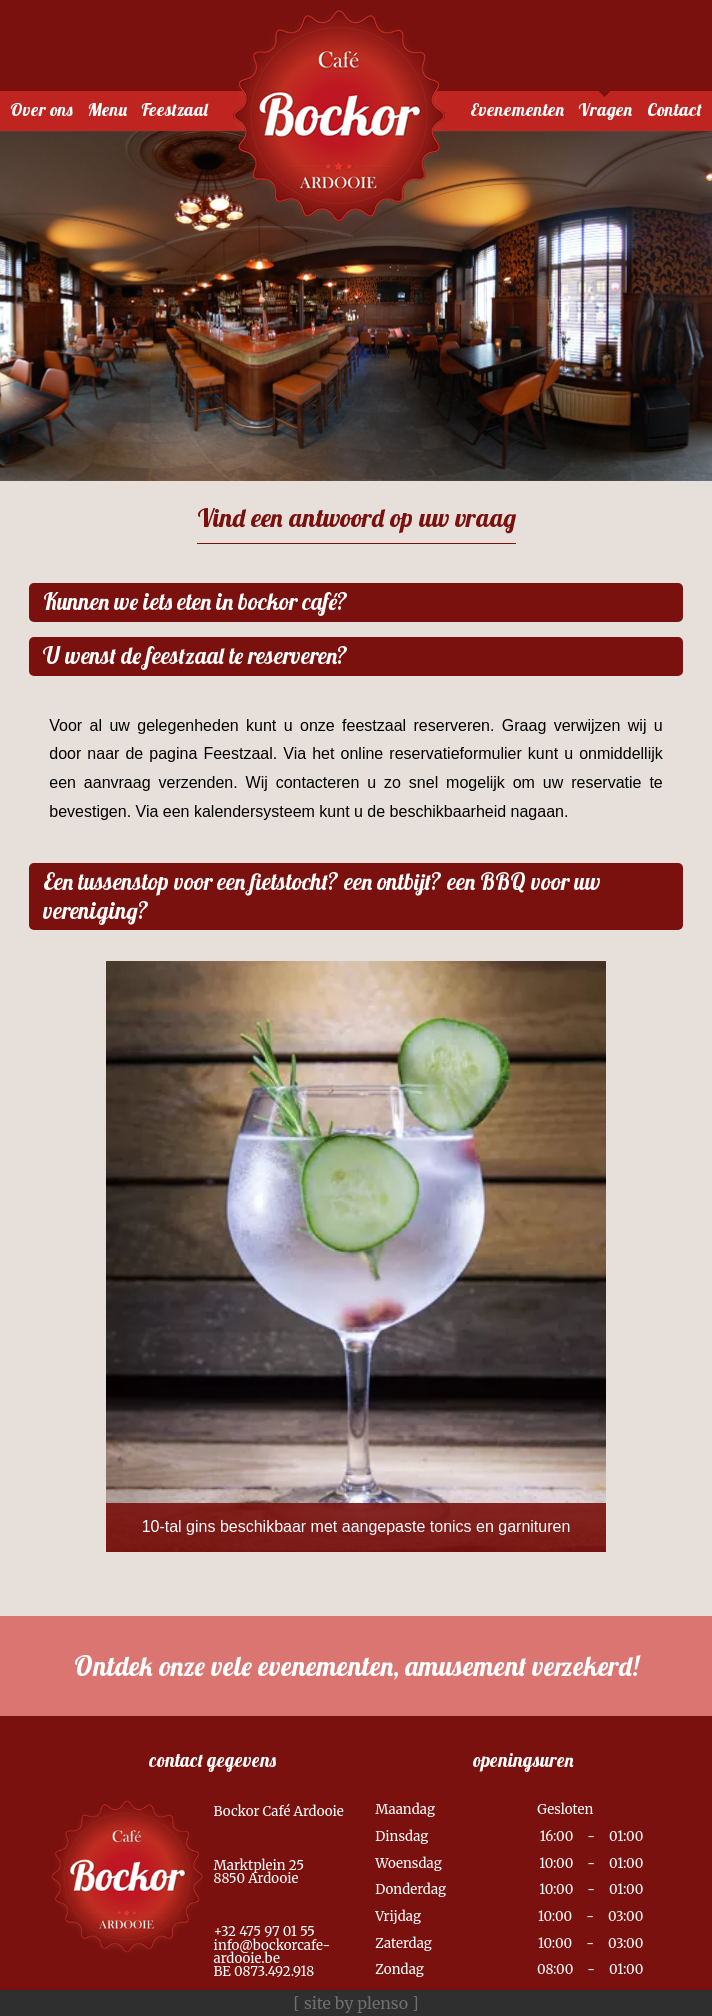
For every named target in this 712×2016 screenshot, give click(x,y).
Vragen (605, 109)
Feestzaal (174, 109)
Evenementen (517, 109)
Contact (674, 109)
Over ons (41, 109)
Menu (107, 109)
